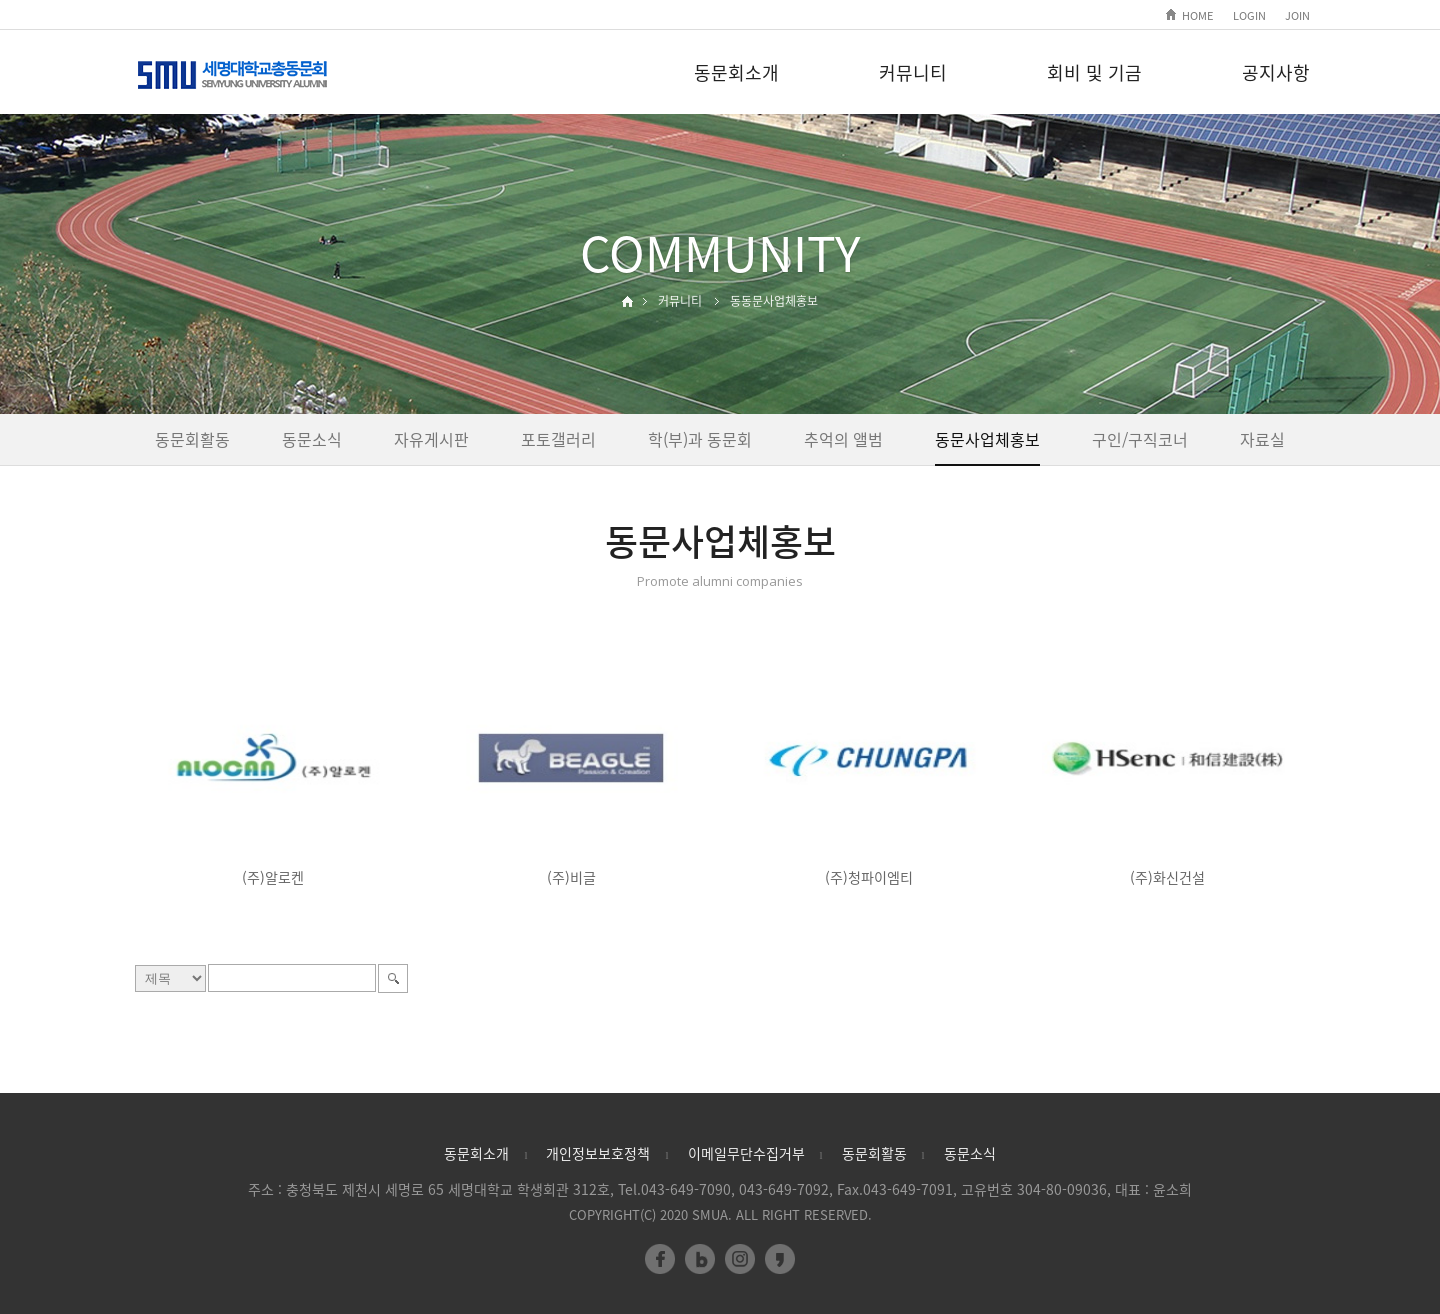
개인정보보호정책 (598, 1153)
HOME (1197, 15)
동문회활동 (192, 439)
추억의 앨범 (843, 439)
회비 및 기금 (1094, 72)
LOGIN (1249, 15)
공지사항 (1276, 72)
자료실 (1262, 439)
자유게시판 (431, 439)
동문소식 (312, 439)
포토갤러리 (558, 439)
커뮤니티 (913, 72)
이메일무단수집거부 (746, 1153)
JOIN (1297, 15)
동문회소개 (736, 72)
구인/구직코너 (1140, 439)
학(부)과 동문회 (700, 439)
